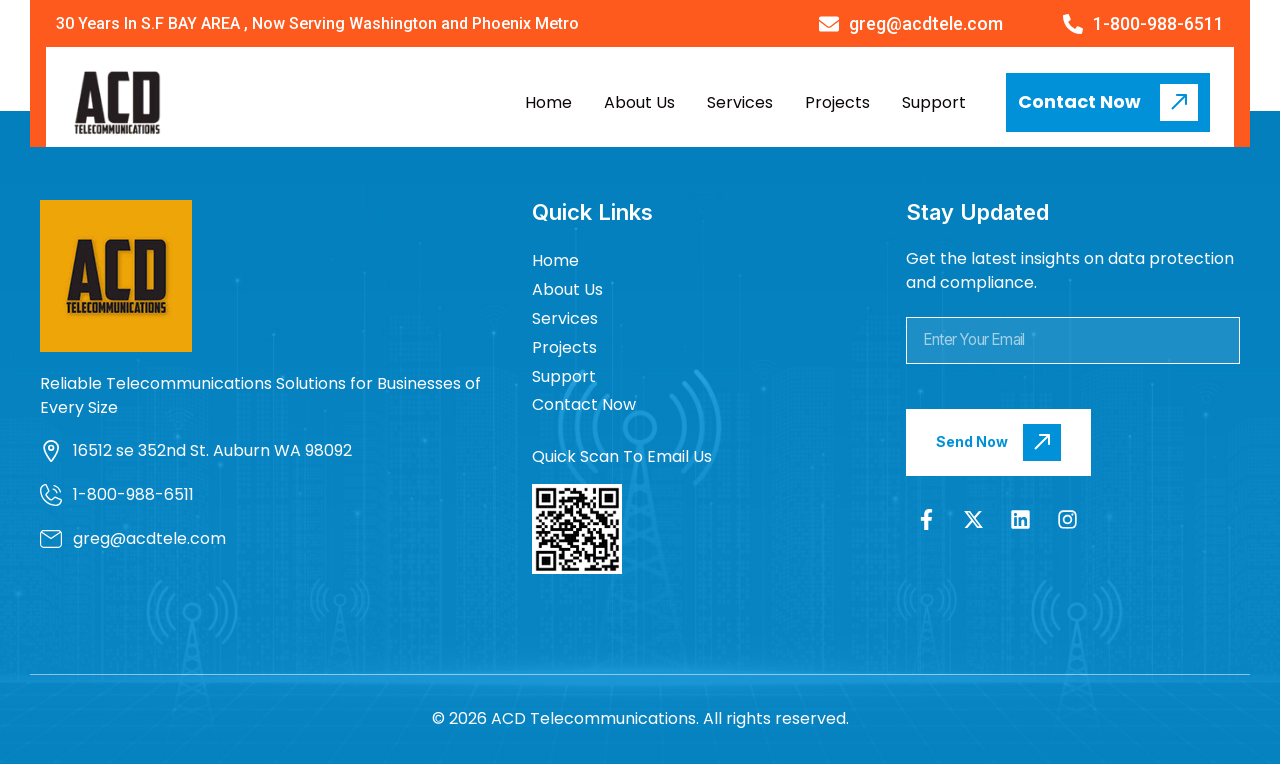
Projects (837, 102)
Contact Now (584, 404)
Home (548, 102)
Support (934, 102)
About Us (639, 102)
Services (740, 102)
